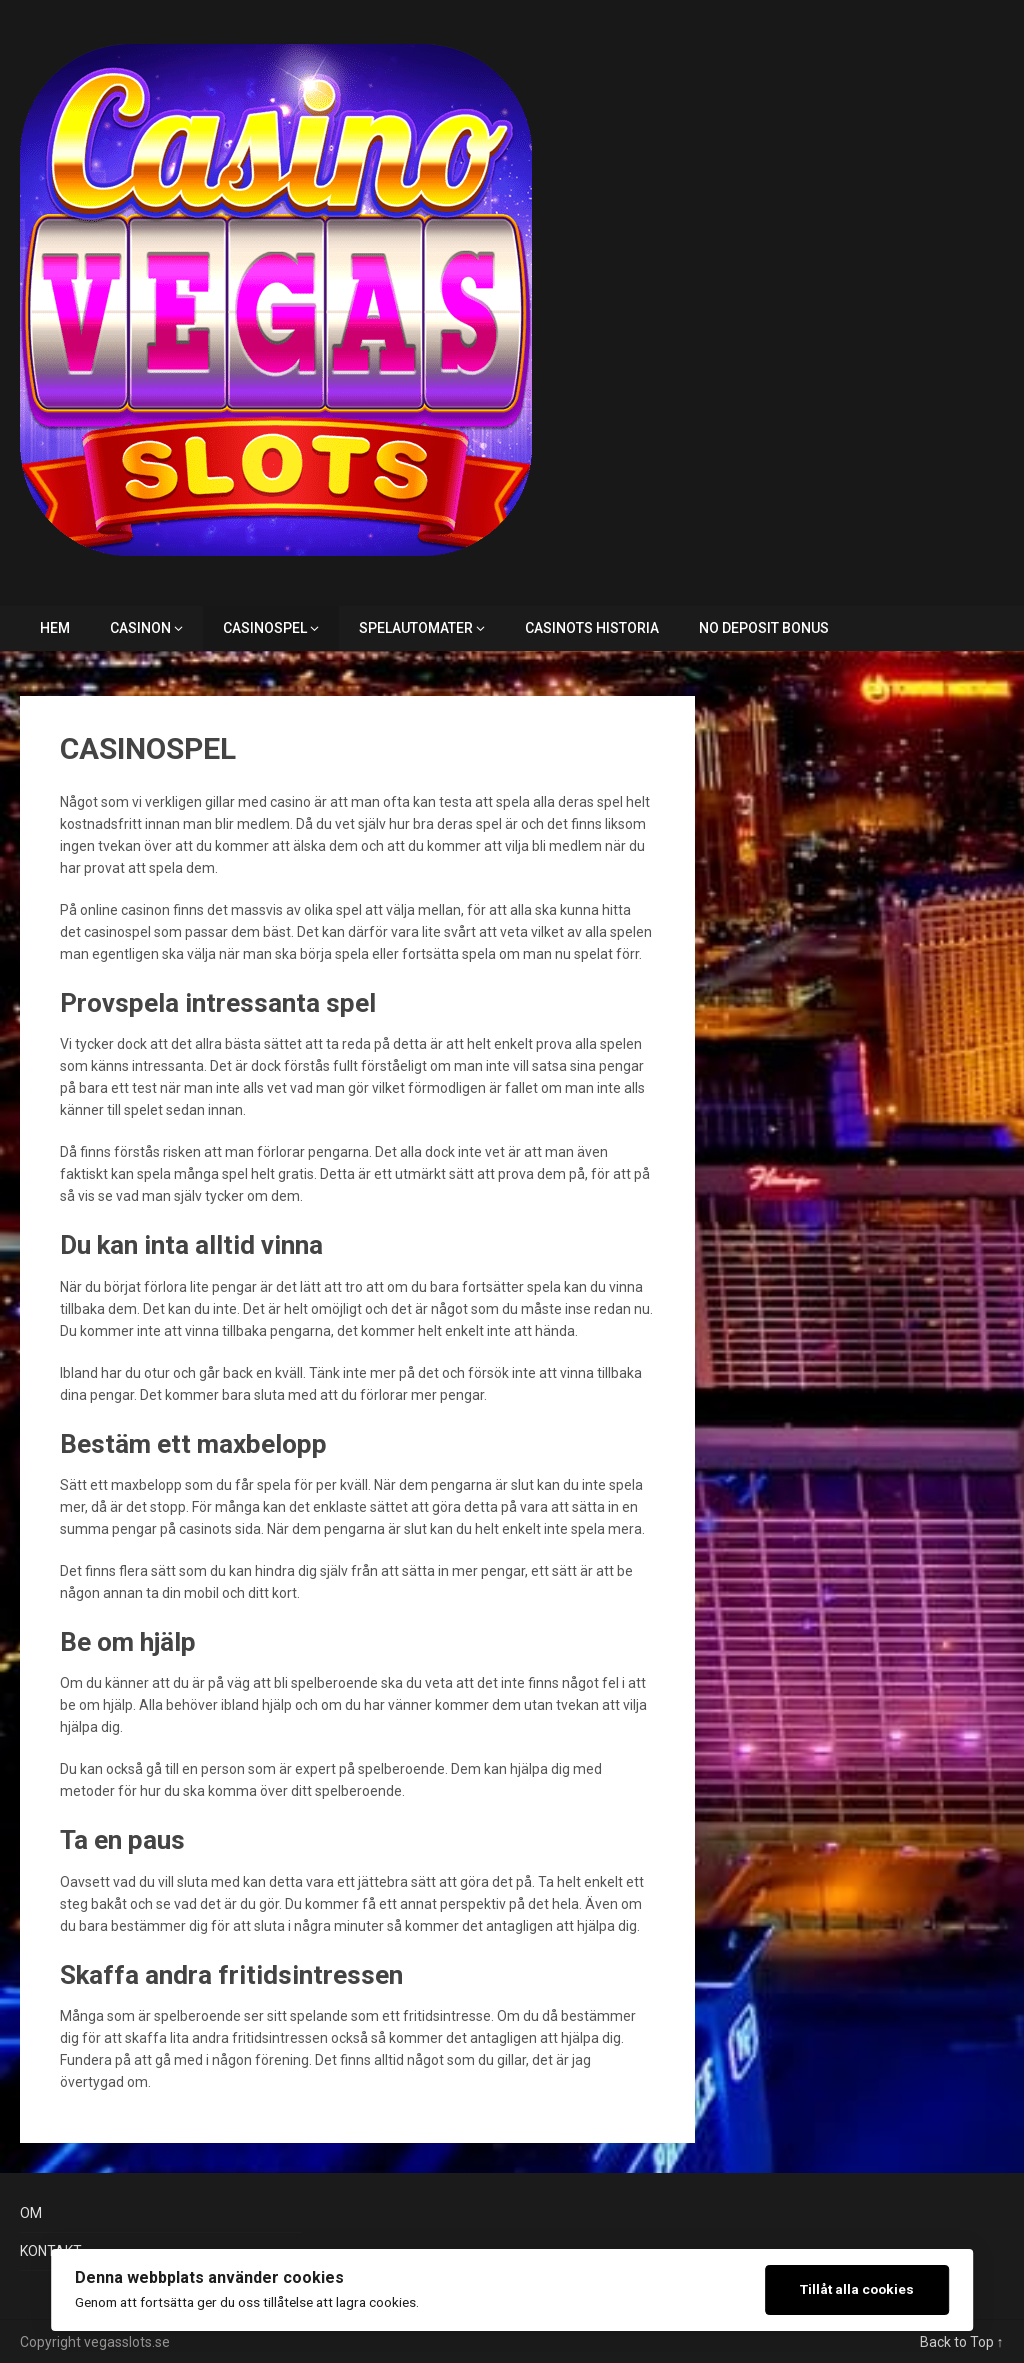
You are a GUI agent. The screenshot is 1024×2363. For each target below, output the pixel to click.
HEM (55, 628)
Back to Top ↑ (962, 2342)
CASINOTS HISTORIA (592, 628)
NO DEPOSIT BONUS (764, 628)
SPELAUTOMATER (416, 628)
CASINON (140, 628)
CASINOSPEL (265, 628)
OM (31, 2213)
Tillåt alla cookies (857, 2289)
